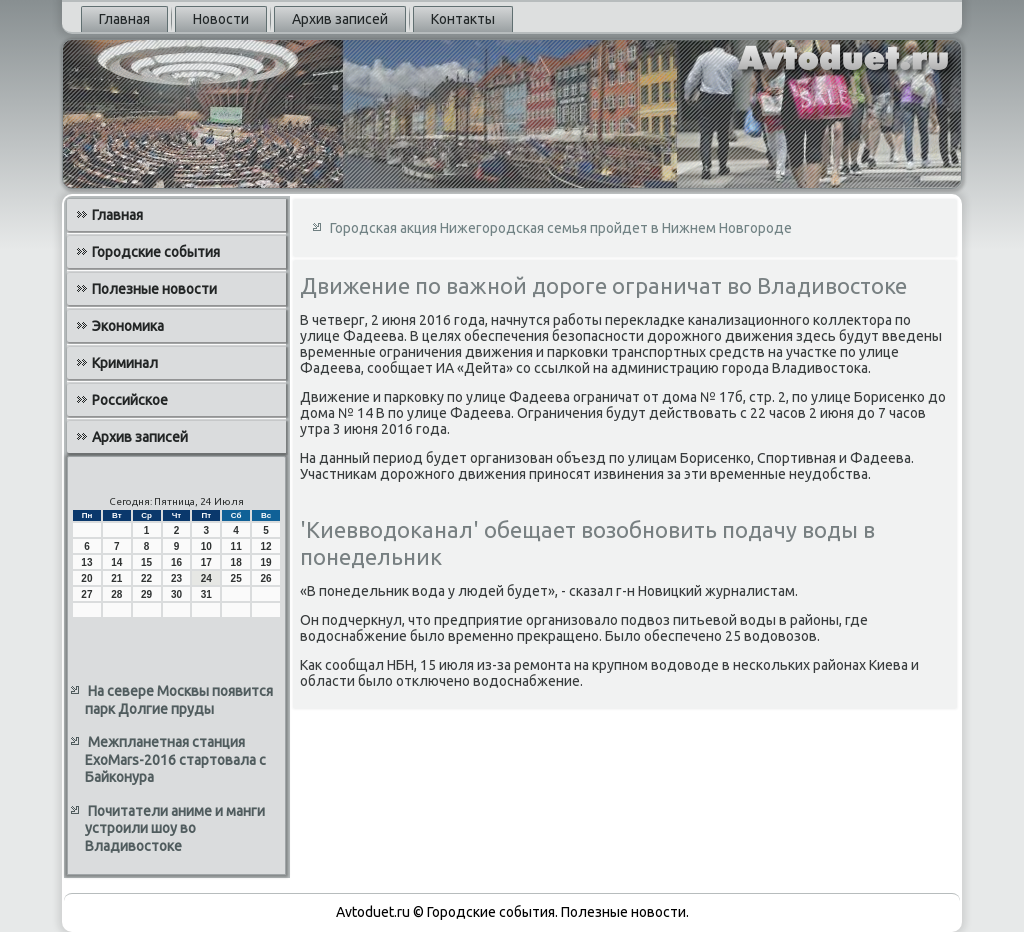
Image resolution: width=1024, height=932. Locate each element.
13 (86, 562)
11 (236, 546)
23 (176, 578)
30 (176, 594)
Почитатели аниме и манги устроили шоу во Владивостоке (175, 828)
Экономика (128, 326)
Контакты (463, 19)
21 (116, 578)
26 (265, 578)
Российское (130, 400)
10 (206, 546)
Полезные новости (154, 289)
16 (176, 562)
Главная (124, 19)
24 (206, 578)
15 (146, 562)
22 (146, 578)
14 (116, 562)
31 (206, 594)
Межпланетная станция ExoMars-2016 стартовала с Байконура (175, 759)
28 (116, 594)
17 (206, 562)
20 (86, 578)
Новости (221, 19)
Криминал (125, 363)
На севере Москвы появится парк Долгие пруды (179, 700)
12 (265, 546)
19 (265, 562)
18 (236, 562)
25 (236, 578)
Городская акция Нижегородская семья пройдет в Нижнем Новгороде (561, 228)
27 (86, 594)
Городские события (156, 252)
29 (146, 594)
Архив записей (340, 19)
